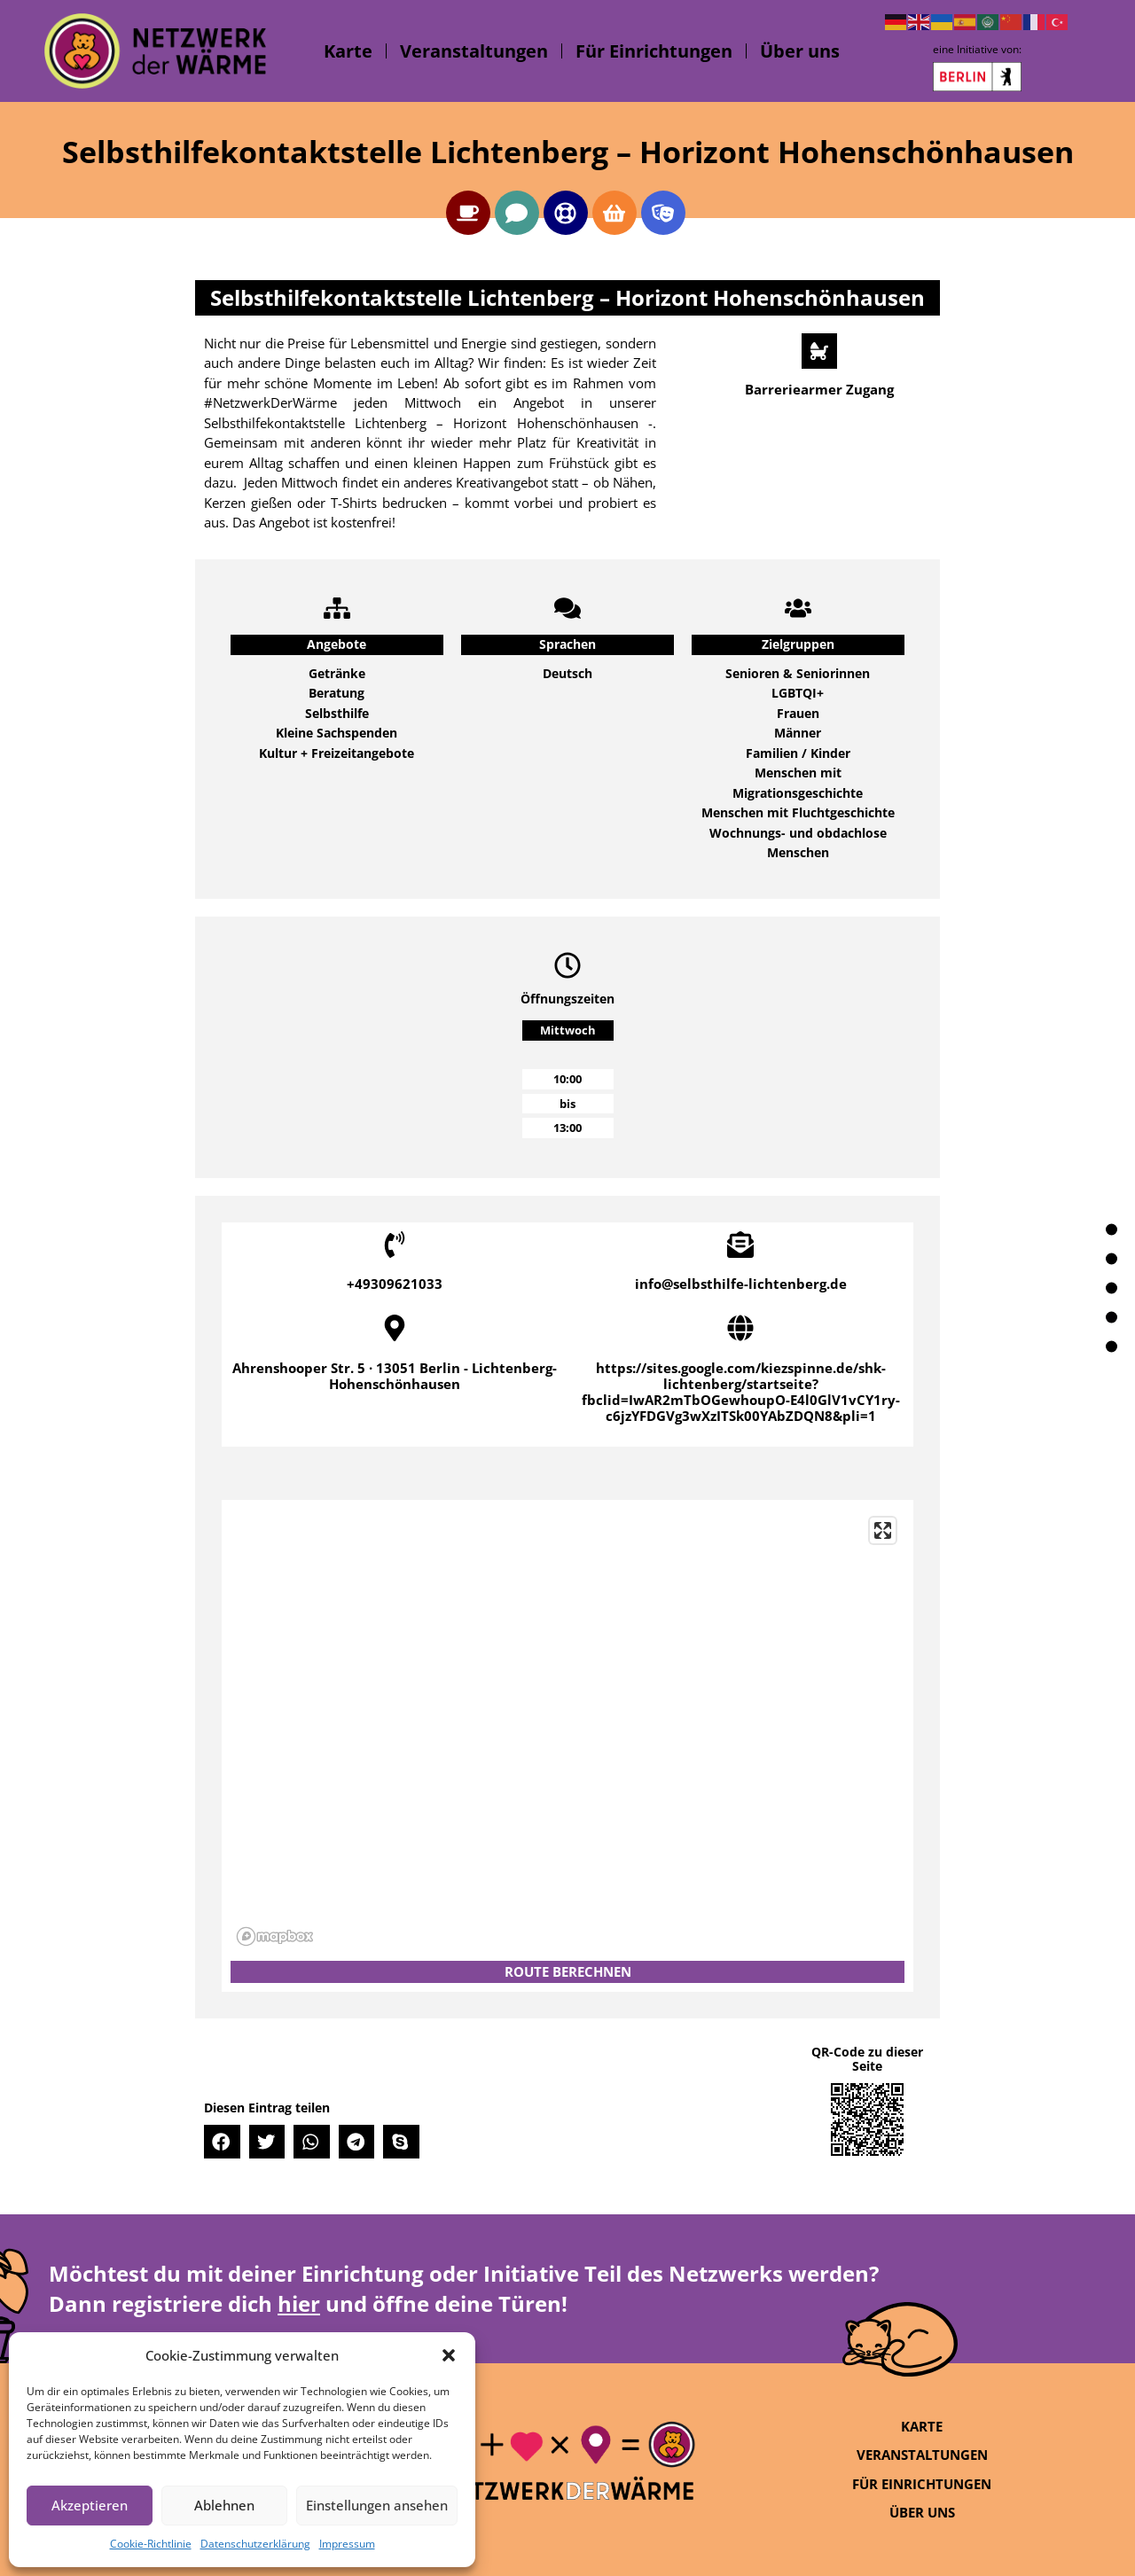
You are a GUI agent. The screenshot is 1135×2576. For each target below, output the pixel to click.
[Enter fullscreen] (883, 1530)
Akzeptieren (89, 2505)
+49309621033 (394, 1283)
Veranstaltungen (474, 51)
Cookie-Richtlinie (151, 2543)
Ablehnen (224, 2505)
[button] (449, 2355)
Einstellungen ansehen (377, 2505)
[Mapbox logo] (275, 1936)
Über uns (800, 51)
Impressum (347, 2543)
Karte (348, 51)
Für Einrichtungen (653, 51)
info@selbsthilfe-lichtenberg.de (741, 1283)
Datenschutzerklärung (255, 2543)
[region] (567, 1730)
